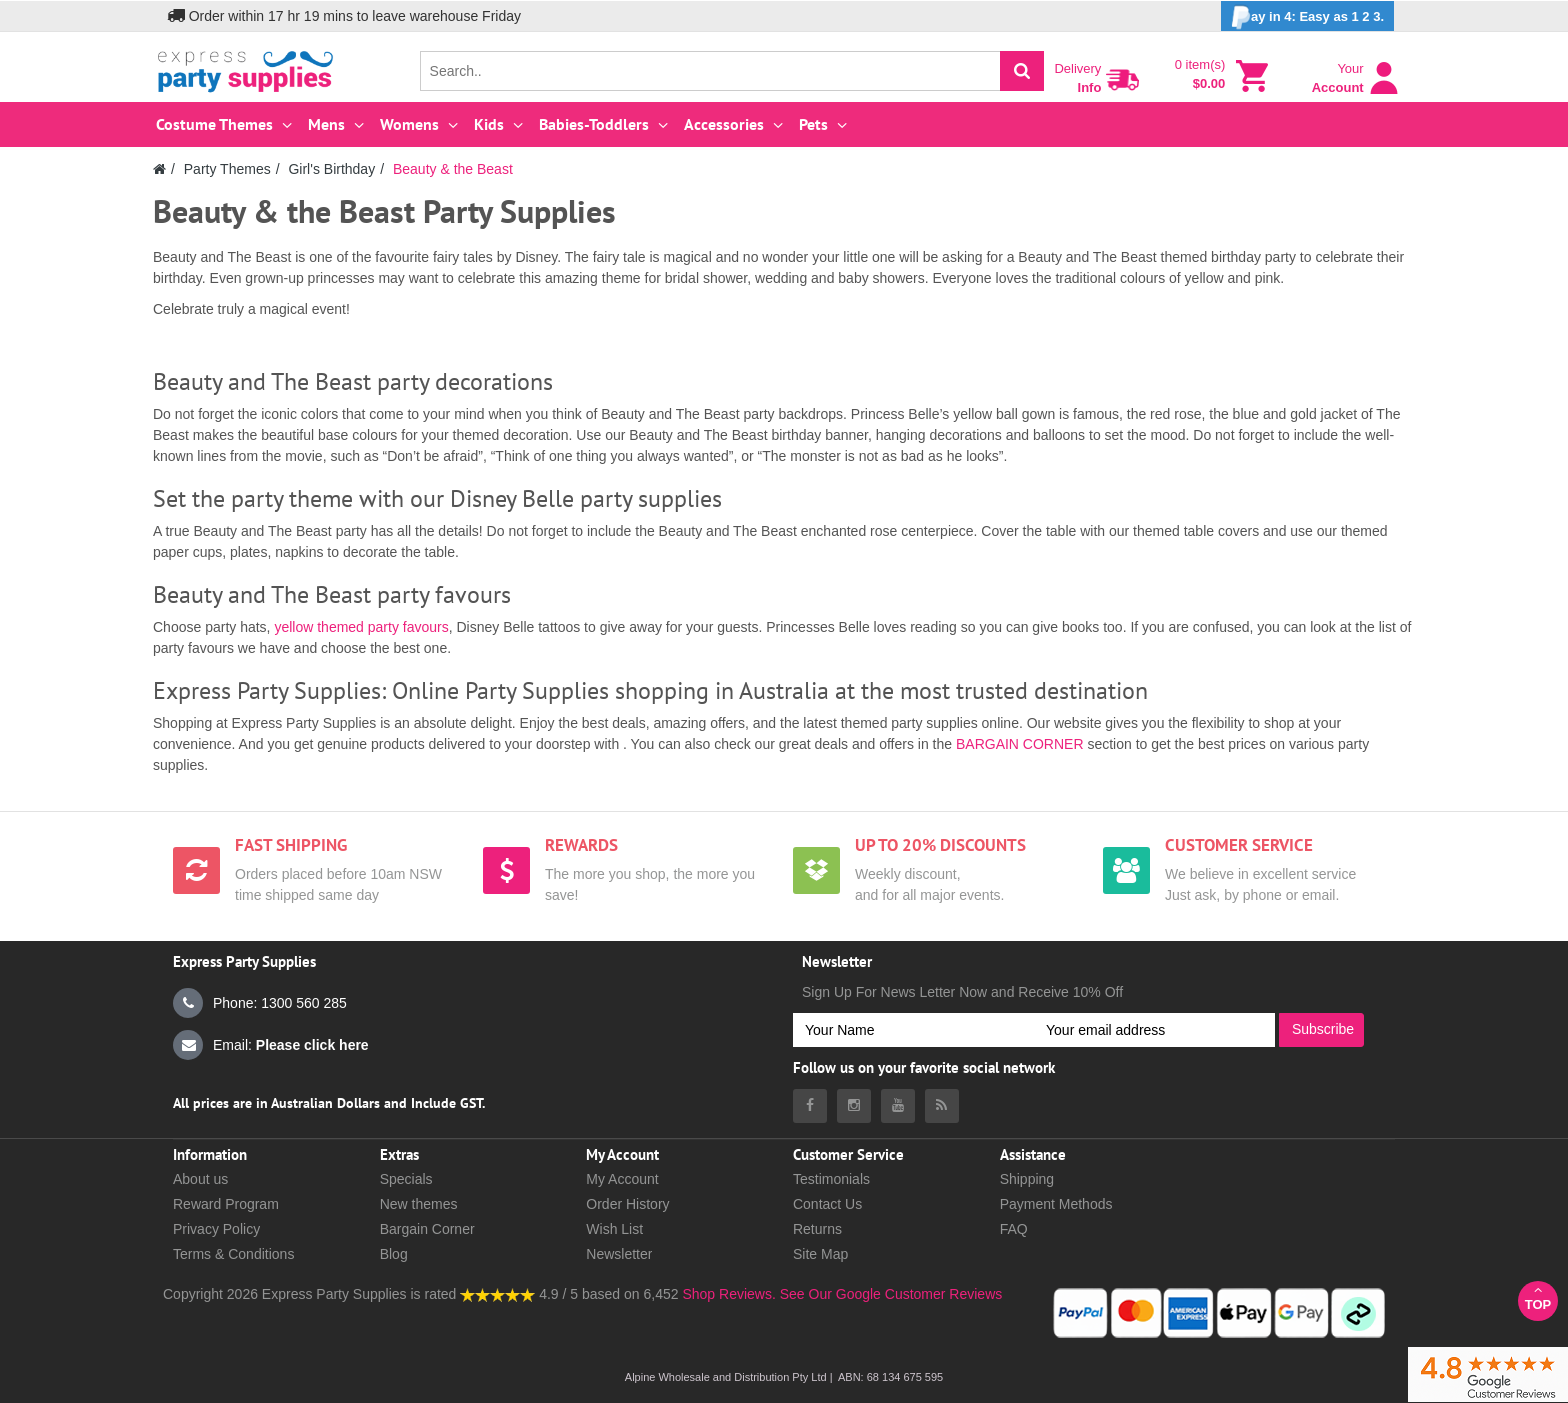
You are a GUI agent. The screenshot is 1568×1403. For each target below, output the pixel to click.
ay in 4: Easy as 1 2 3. (1307, 17)
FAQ (1014, 1229)
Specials (406, 1179)
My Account (622, 1179)
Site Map (820, 1254)
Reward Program (226, 1204)
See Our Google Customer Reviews (889, 1294)
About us (200, 1179)
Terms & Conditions (233, 1254)
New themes (419, 1204)
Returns (817, 1229)
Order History (627, 1204)
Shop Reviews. (728, 1294)
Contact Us (827, 1204)
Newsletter (619, 1254)
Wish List (614, 1229)
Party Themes (227, 169)
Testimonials (831, 1179)
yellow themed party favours (361, 627)
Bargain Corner (427, 1229)
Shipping (1027, 1179)
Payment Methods (1056, 1204)
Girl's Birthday (331, 169)
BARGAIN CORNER (1020, 744)
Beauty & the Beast (453, 169)
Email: (271, 1045)
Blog (394, 1254)
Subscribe (1323, 1029)
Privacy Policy (216, 1229)
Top (1538, 1297)
